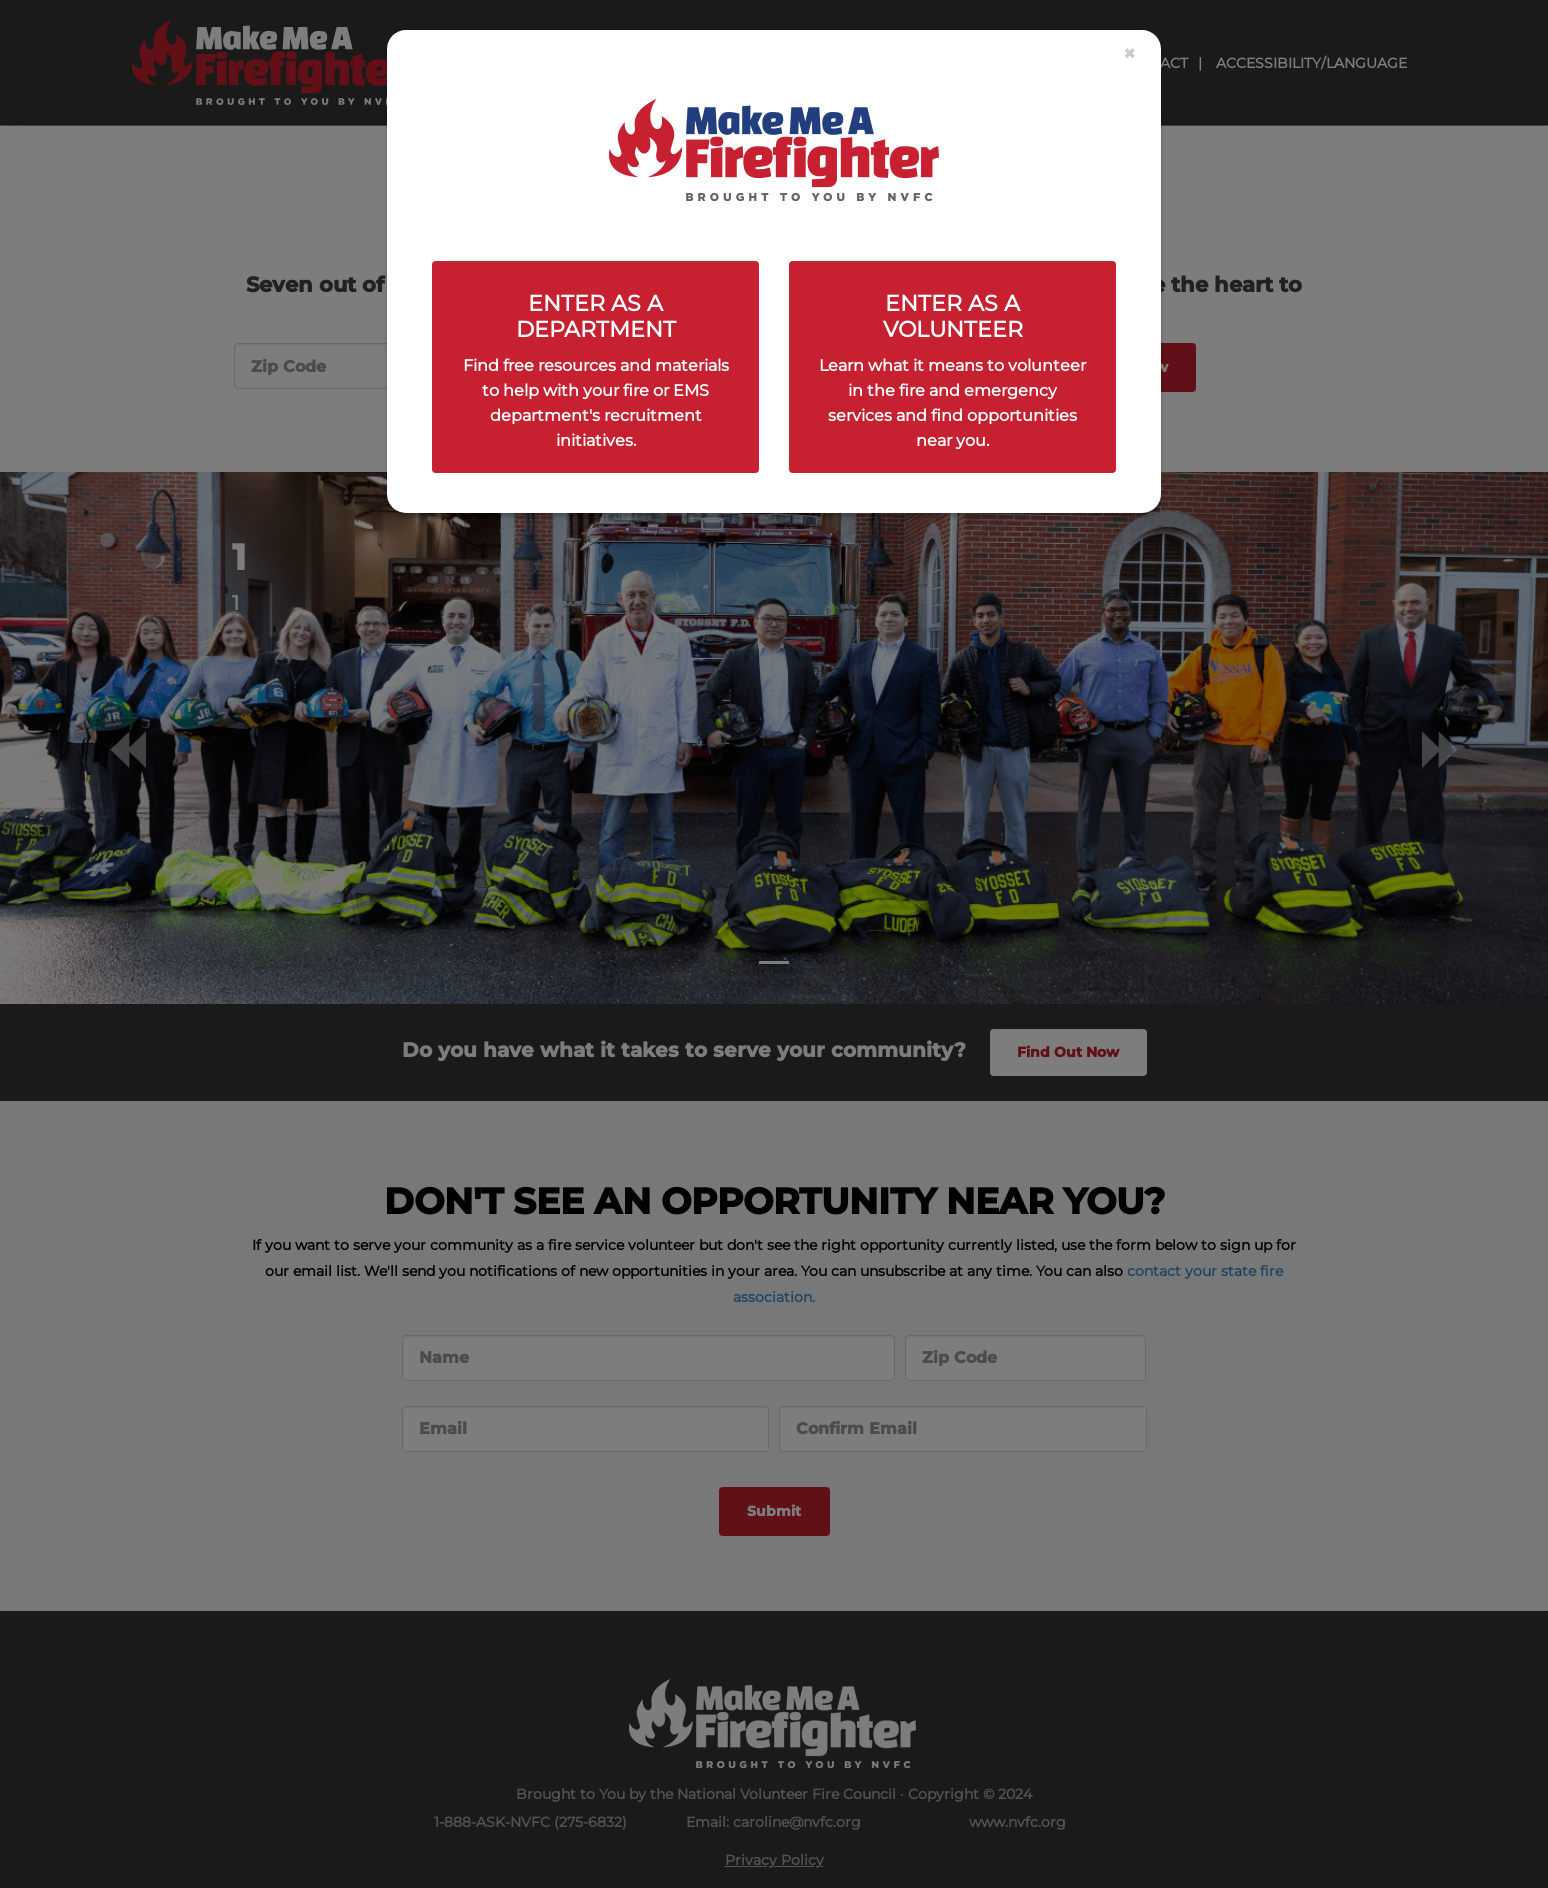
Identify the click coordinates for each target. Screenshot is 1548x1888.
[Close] (1129, 53)
